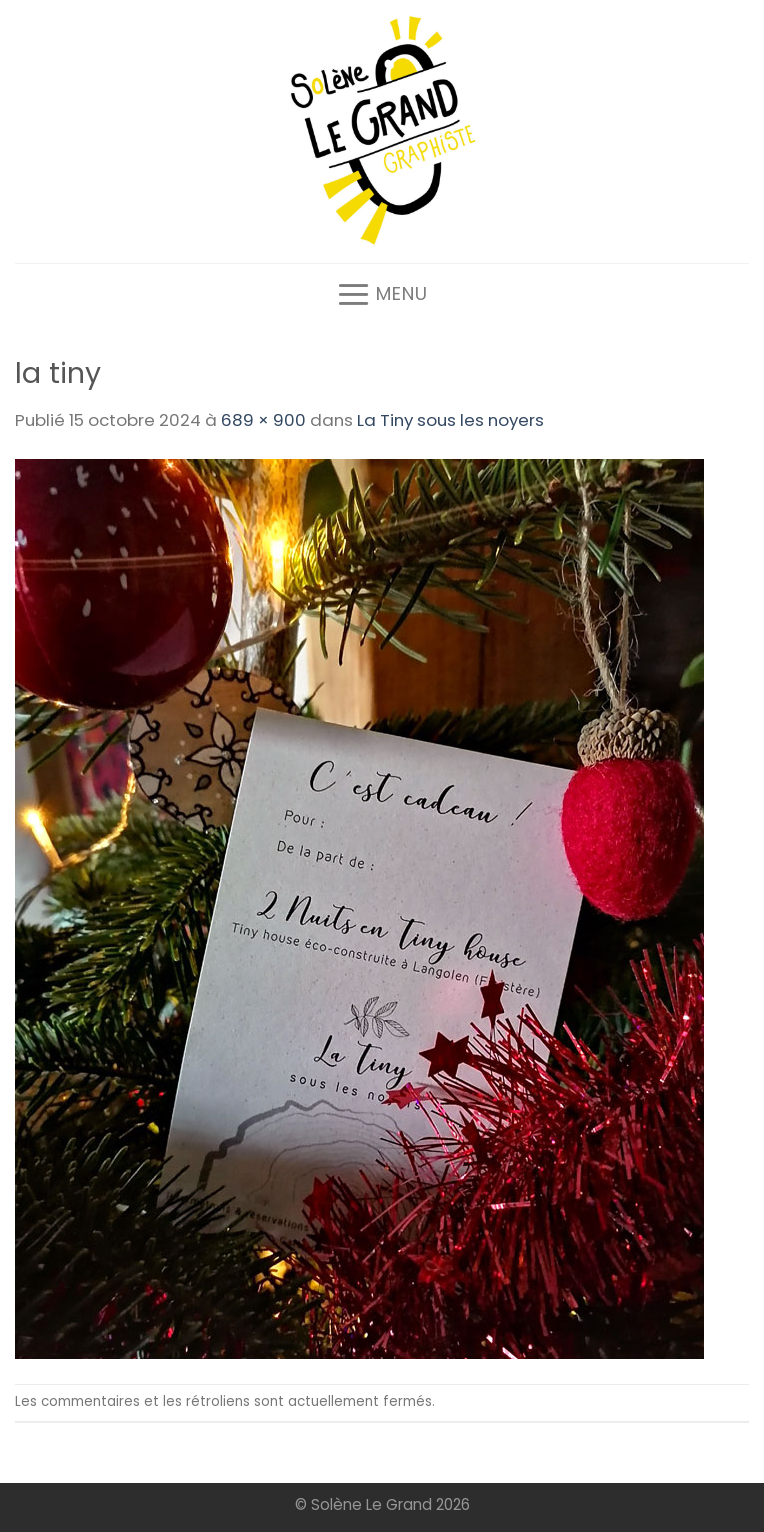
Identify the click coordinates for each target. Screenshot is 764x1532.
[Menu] (382, 294)
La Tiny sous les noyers (450, 420)
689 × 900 (263, 420)
